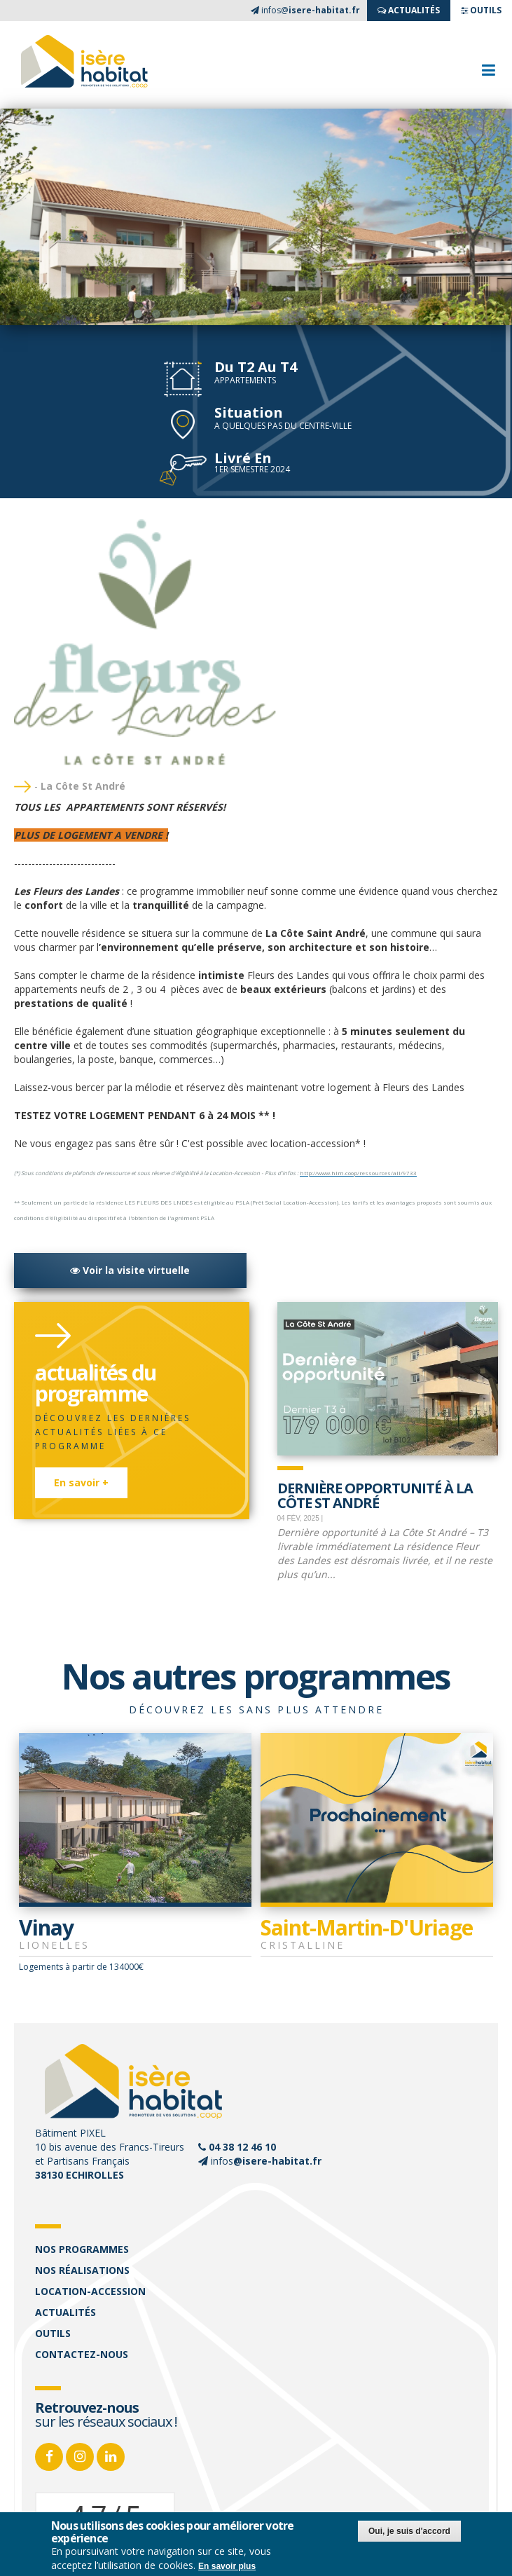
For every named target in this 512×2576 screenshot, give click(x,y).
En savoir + (81, 1482)
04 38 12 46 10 (242, 2146)
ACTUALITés (409, 10)
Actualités (65, 2312)
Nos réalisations (82, 2270)
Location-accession (90, 2291)
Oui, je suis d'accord (409, 2531)
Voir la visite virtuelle (130, 1270)
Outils (53, 2333)
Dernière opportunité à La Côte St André (375, 1494)
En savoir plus (227, 2566)
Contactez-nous (81, 2354)
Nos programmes (82, 2249)
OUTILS (481, 10)
